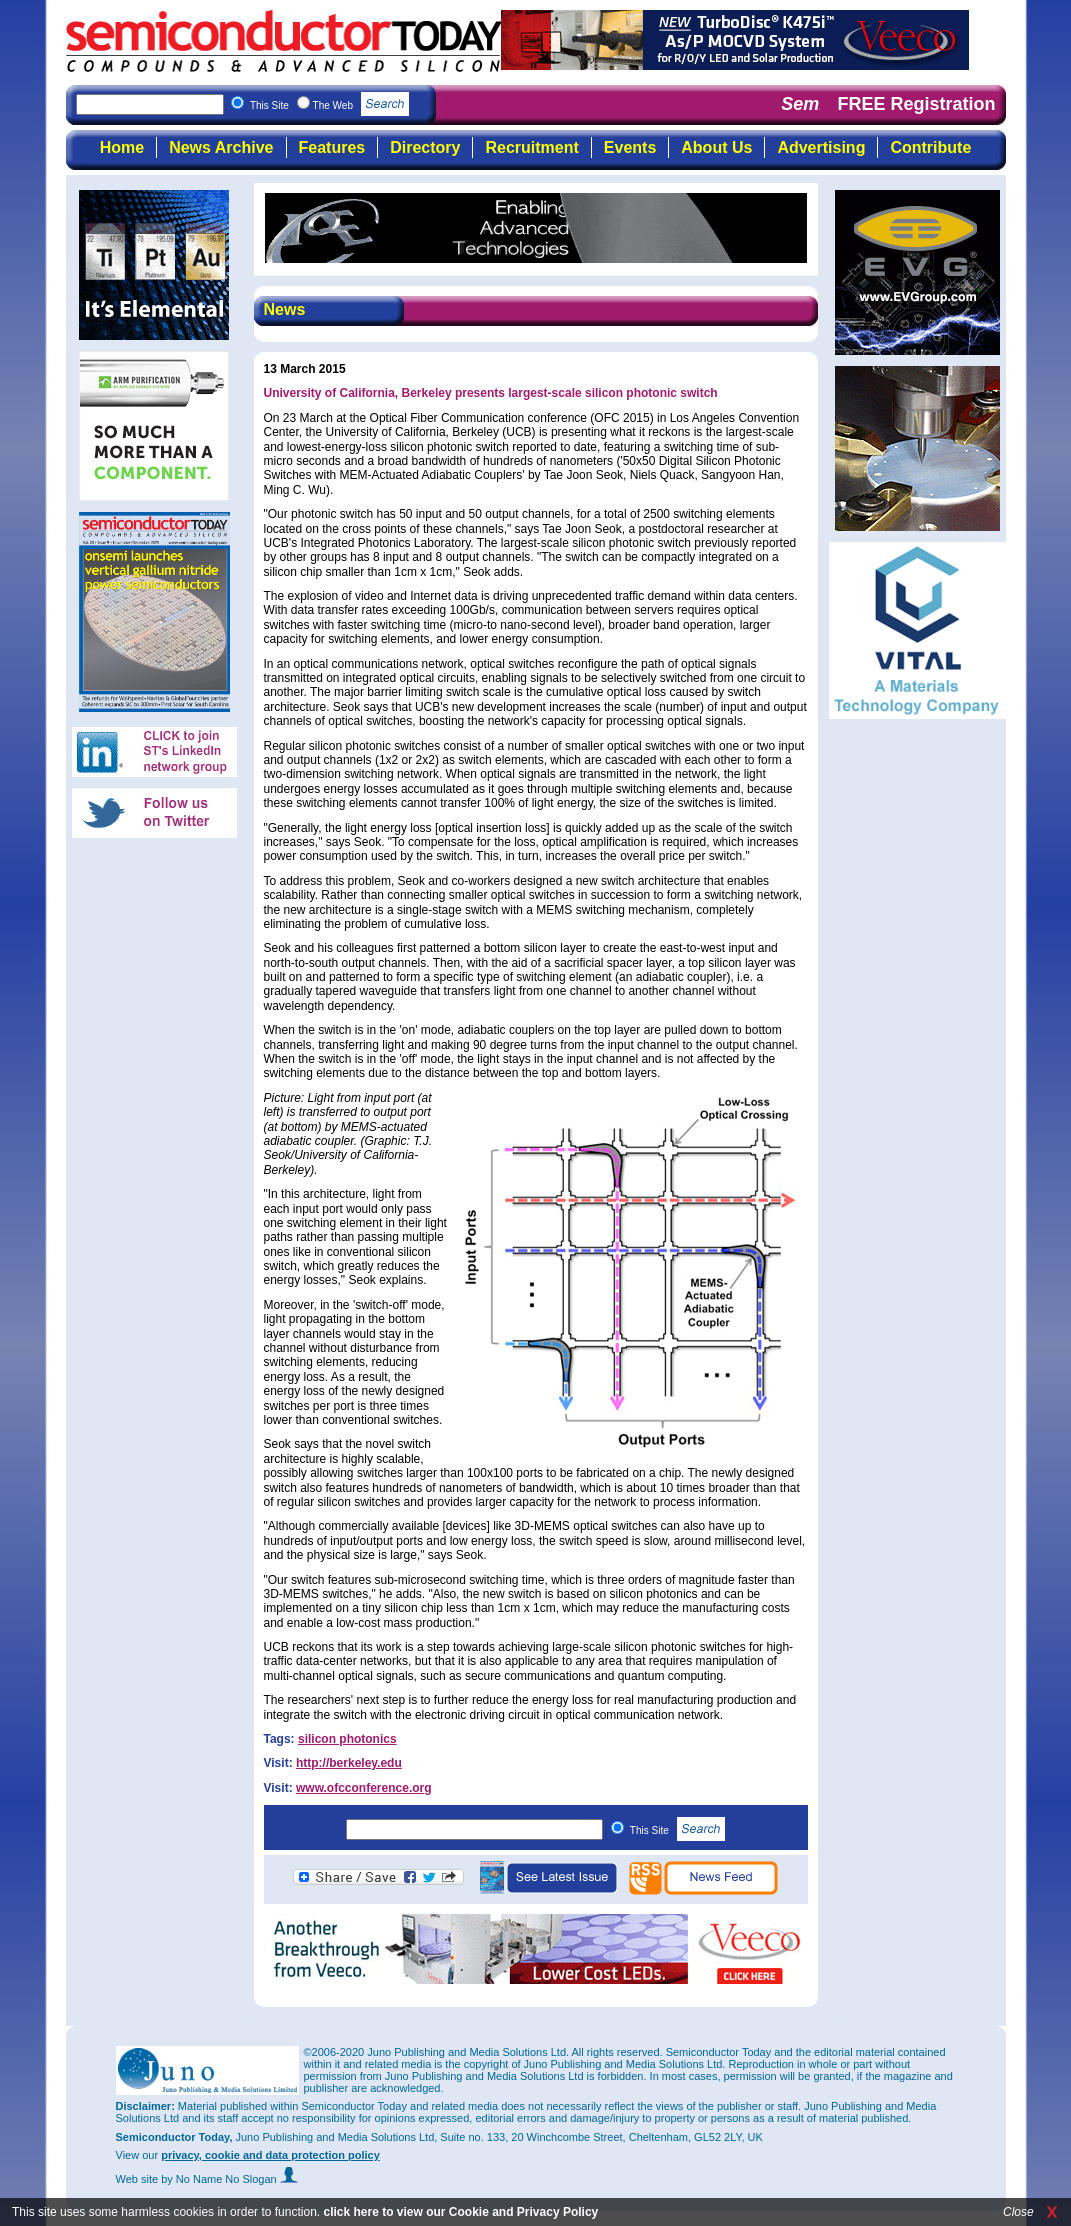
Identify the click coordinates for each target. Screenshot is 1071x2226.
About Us (716, 147)
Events (630, 147)
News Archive (221, 147)
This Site (677, 1830)
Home (122, 147)
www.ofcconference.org (364, 1788)
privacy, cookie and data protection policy (270, 2155)
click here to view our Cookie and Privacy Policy (460, 2212)
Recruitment (531, 147)
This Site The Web (329, 105)
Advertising (821, 147)
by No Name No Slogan (229, 2179)
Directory (425, 147)
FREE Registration (916, 104)
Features (332, 147)
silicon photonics (347, 1739)
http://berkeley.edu (349, 1763)
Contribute (930, 147)
